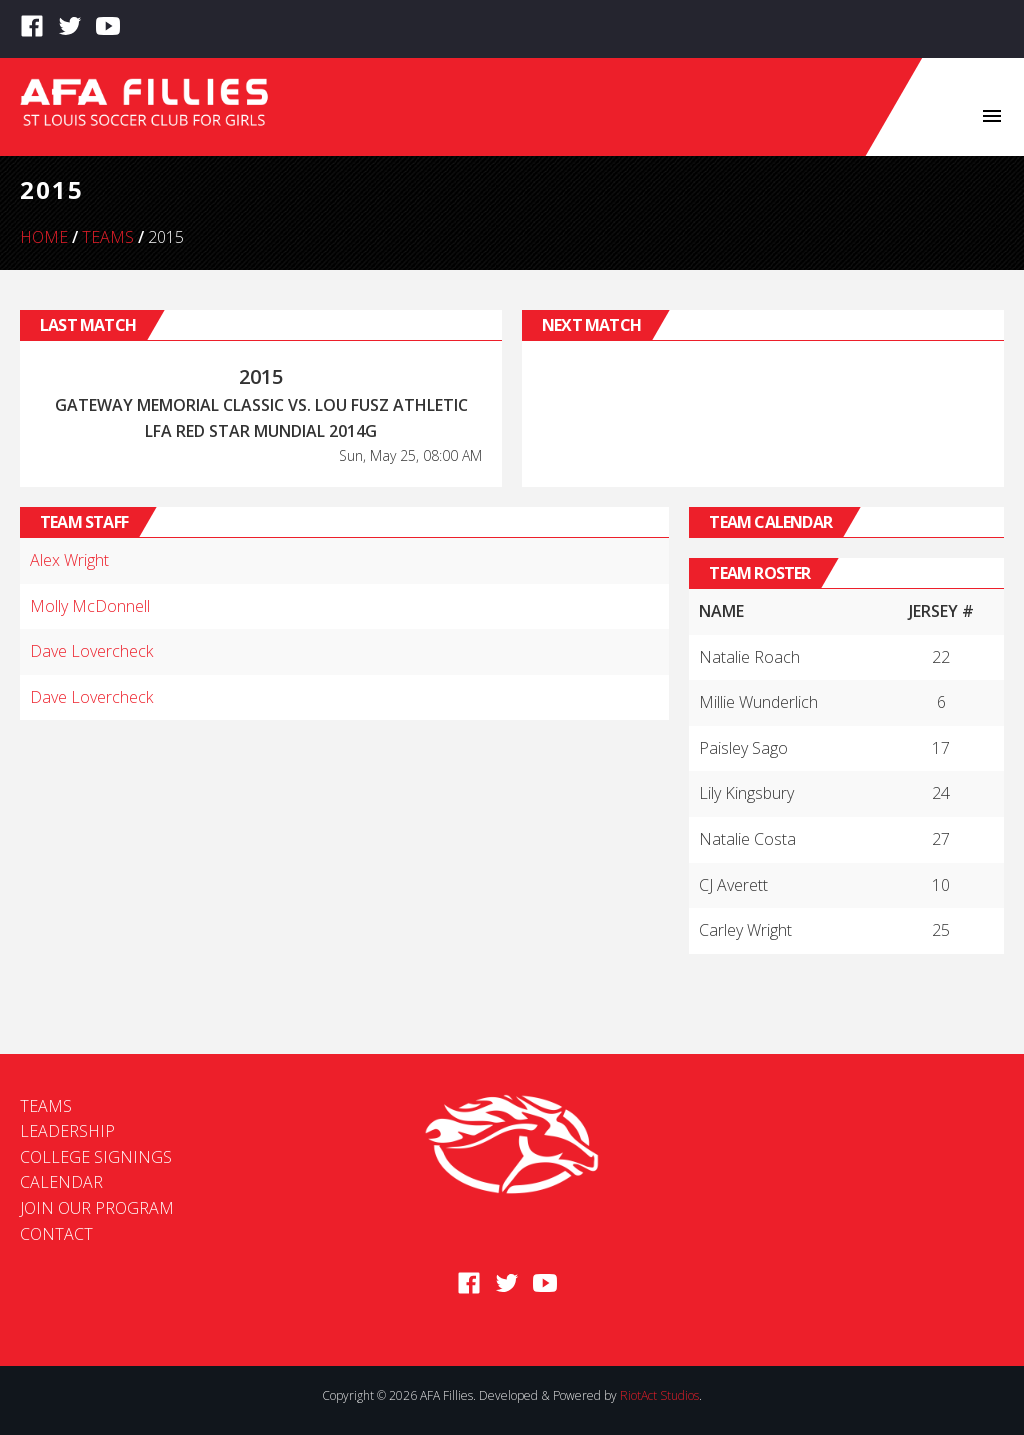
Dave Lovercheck (91, 651)
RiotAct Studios (659, 1395)
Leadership (67, 1131)
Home (44, 237)
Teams (108, 237)
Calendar (61, 1182)
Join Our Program (97, 1208)
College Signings (96, 1157)
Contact (56, 1234)
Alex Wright (69, 560)
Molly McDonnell (90, 606)
